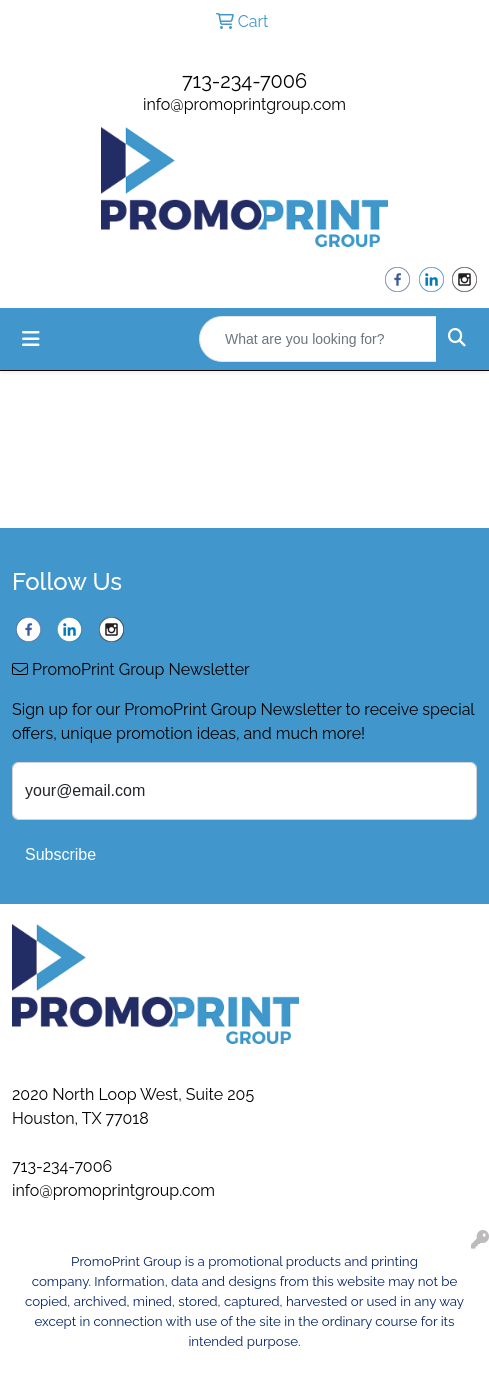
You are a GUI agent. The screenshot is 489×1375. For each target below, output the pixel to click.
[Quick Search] (318, 339)
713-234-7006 (244, 81)
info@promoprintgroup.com (244, 104)
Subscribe (60, 854)
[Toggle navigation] (31, 339)
